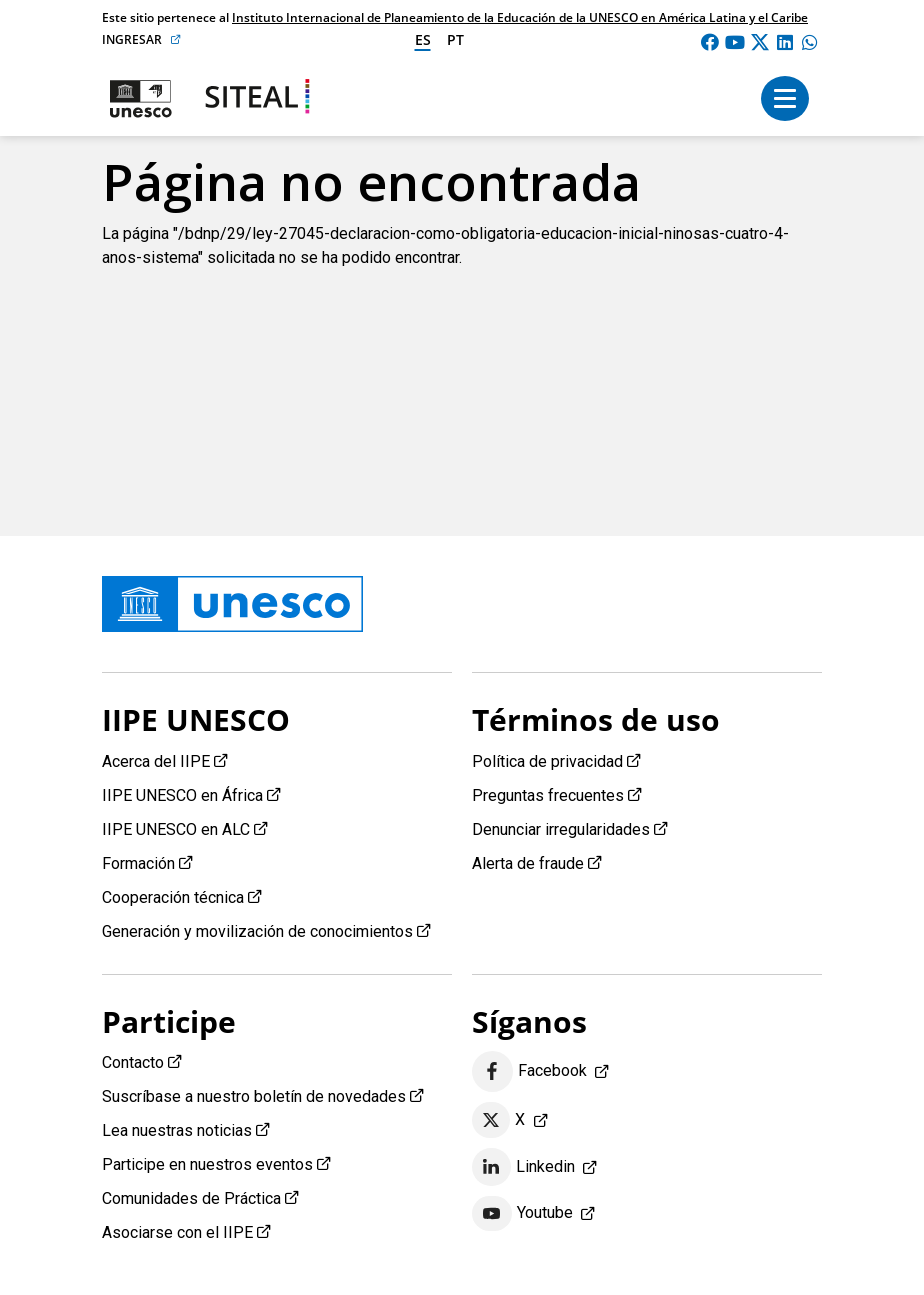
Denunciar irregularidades (561, 829)
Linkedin (523, 1167)
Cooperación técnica (173, 897)
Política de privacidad (547, 761)
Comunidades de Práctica (191, 1198)
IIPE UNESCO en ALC (176, 829)
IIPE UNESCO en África (182, 795)
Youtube (522, 1214)
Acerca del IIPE (156, 761)
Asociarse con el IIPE (177, 1232)
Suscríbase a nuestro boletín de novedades (254, 1096)
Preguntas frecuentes (548, 795)
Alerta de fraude (528, 863)
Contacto (133, 1062)
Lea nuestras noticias (177, 1130)
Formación (138, 863)
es (423, 39)
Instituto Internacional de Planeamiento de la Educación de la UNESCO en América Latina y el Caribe (520, 17)
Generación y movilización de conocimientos (257, 931)
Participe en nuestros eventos (207, 1164)
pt (455, 39)
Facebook (529, 1071)
